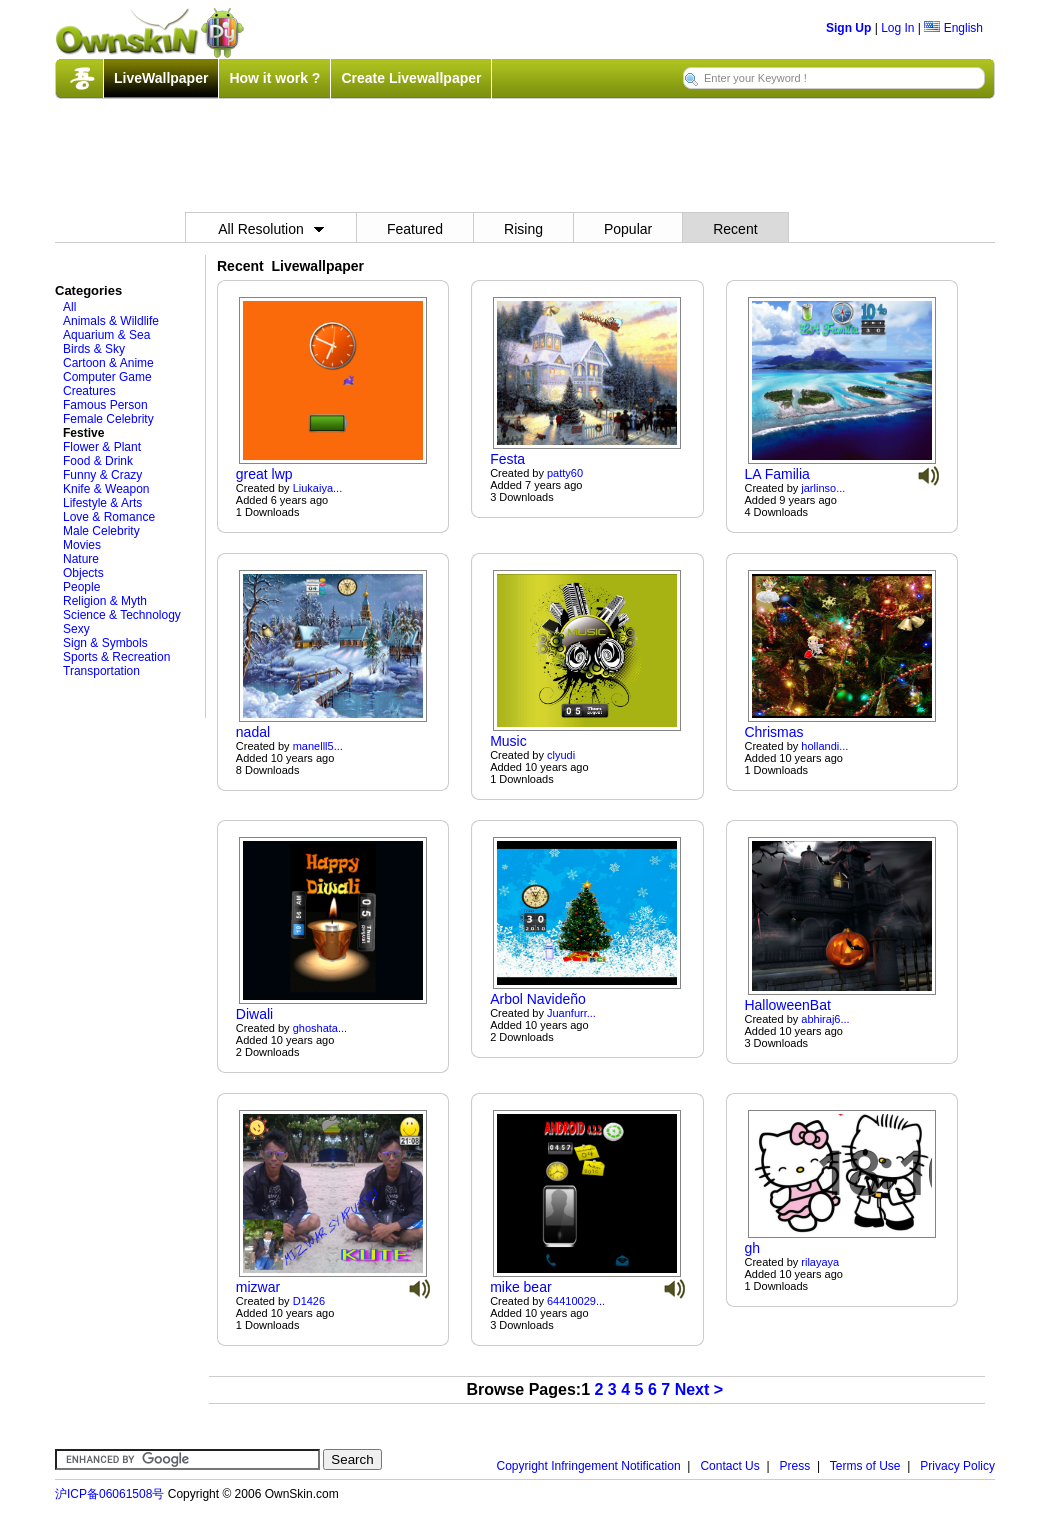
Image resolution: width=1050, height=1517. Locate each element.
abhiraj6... (825, 1019)
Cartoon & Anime (108, 363)
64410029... (576, 1301)
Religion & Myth (105, 601)
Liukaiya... (318, 488)
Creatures (89, 391)
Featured (415, 229)
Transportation (101, 671)
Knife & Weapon (106, 489)
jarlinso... (823, 488)
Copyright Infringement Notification (589, 1466)
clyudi (561, 755)
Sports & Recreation (116, 657)
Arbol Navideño (538, 999)
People (81, 587)
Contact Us (729, 1466)
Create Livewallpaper (411, 78)
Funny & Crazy (102, 475)
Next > (699, 1389)
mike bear (520, 1287)
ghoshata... (320, 1028)
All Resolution (271, 229)
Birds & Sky (94, 349)
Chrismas (773, 732)
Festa (507, 459)
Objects (83, 573)
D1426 (309, 1301)
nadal (253, 732)
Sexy (76, 629)
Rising (523, 229)
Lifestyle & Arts (102, 503)
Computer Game (107, 377)
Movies (82, 545)
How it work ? (274, 78)
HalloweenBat (787, 1005)
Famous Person (105, 405)
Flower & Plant (102, 447)
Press (795, 1466)
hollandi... (824, 746)
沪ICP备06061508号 (109, 1494)
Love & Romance (109, 517)
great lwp (264, 474)
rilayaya (820, 1262)
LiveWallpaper (161, 78)
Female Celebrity (108, 419)
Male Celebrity (101, 531)
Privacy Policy (957, 1466)
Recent (735, 229)
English (953, 28)
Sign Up (848, 28)
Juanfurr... (571, 1013)
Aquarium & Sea (106, 335)
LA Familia (776, 474)
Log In (897, 28)
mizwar (258, 1287)
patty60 (565, 473)
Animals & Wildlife (111, 321)
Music (508, 741)
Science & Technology (122, 615)
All (69, 307)
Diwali (254, 1014)
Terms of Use (865, 1466)
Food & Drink (98, 461)
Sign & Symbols (105, 643)
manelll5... (318, 746)
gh (752, 1248)
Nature (81, 559)
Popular (628, 229)
